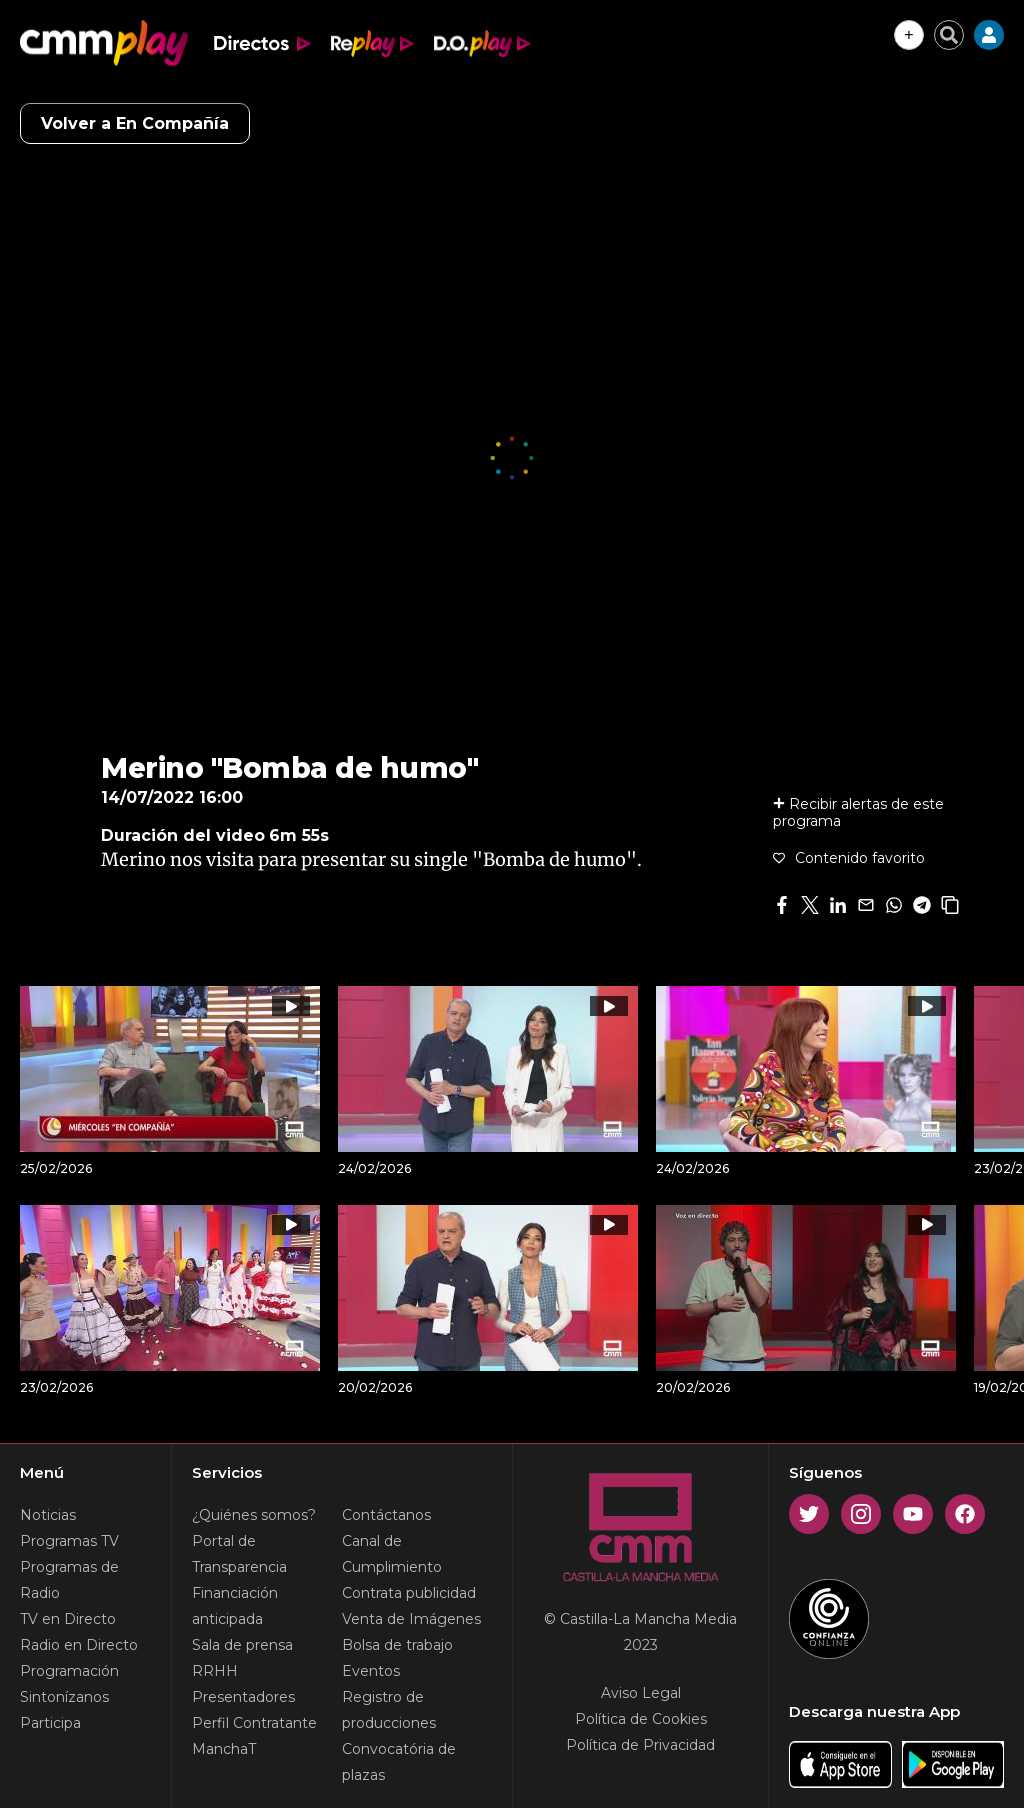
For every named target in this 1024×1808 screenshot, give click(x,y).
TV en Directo (68, 1619)
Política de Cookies (641, 1719)
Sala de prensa (242, 1645)
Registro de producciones (389, 1710)
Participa (50, 1723)
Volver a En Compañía (135, 123)
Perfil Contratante (254, 1723)
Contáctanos (386, 1515)
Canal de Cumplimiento (392, 1554)
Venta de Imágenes (411, 1619)
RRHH (215, 1671)
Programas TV (69, 1541)
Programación (69, 1671)
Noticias (48, 1515)
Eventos (371, 1671)
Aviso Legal (641, 1693)
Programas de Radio (69, 1580)
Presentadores (243, 1697)
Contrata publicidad (409, 1593)
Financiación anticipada (235, 1606)
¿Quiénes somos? (254, 1515)
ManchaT (224, 1749)
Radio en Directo (79, 1645)
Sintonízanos (64, 1697)
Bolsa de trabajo (397, 1645)
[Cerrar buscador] (949, 35)
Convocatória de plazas (399, 1762)
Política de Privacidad (640, 1745)
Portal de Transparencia (239, 1554)
